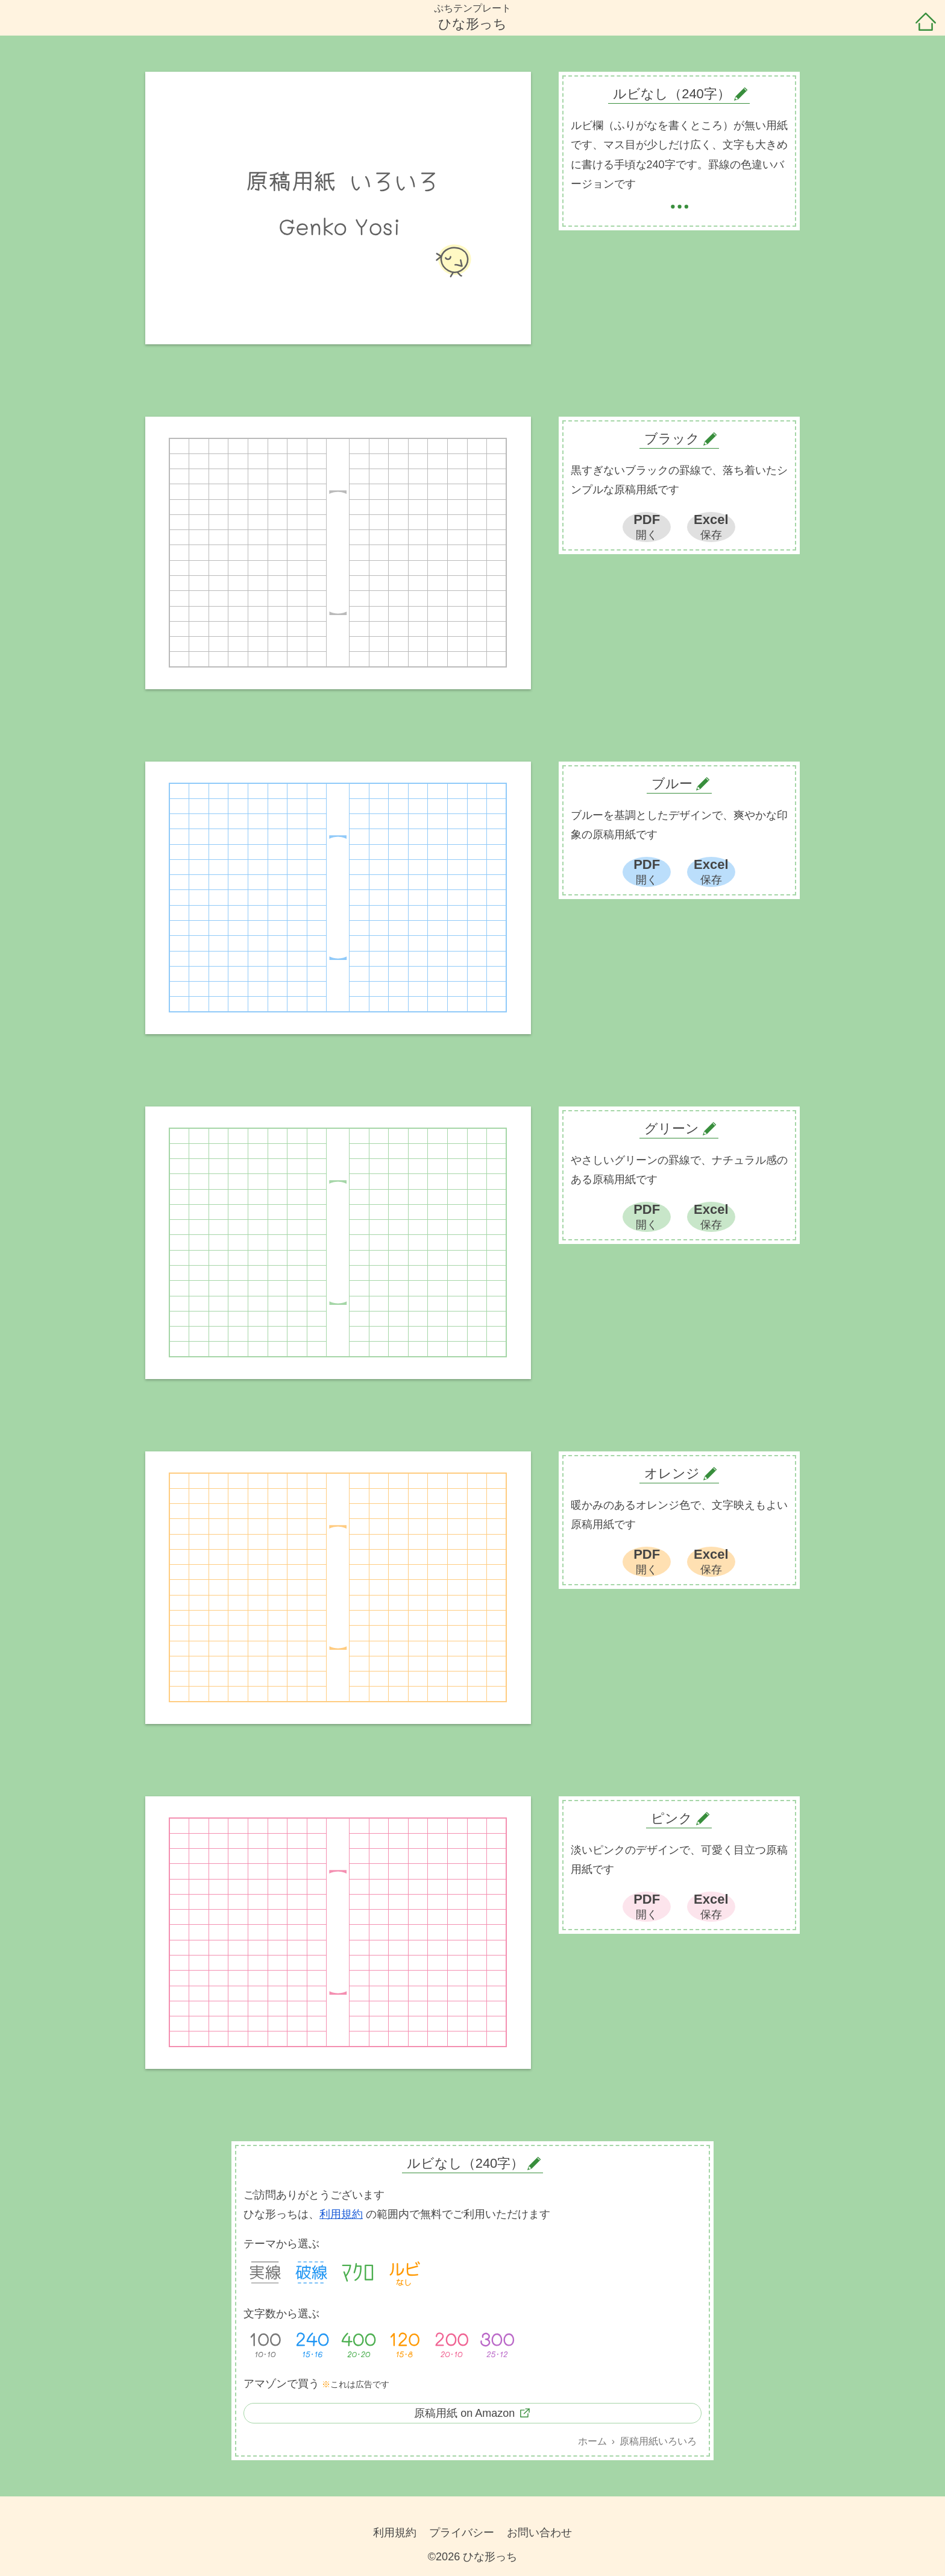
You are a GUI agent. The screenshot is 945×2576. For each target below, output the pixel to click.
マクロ (358, 2272)
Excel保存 (711, 526)
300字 (497, 2342)
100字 (265, 2342)
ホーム (926, 23)
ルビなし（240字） (465, 2163)
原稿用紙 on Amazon (464, 2413)
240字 (311, 2342)
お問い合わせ (539, 2533)
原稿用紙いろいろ (658, 2441)
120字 (404, 2342)
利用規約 (341, 2214)
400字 (358, 2342)
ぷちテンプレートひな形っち (472, 17)
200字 (451, 2342)
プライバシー (461, 2533)
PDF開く (646, 526)
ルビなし (404, 2272)
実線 (265, 2272)
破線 (311, 2272)
